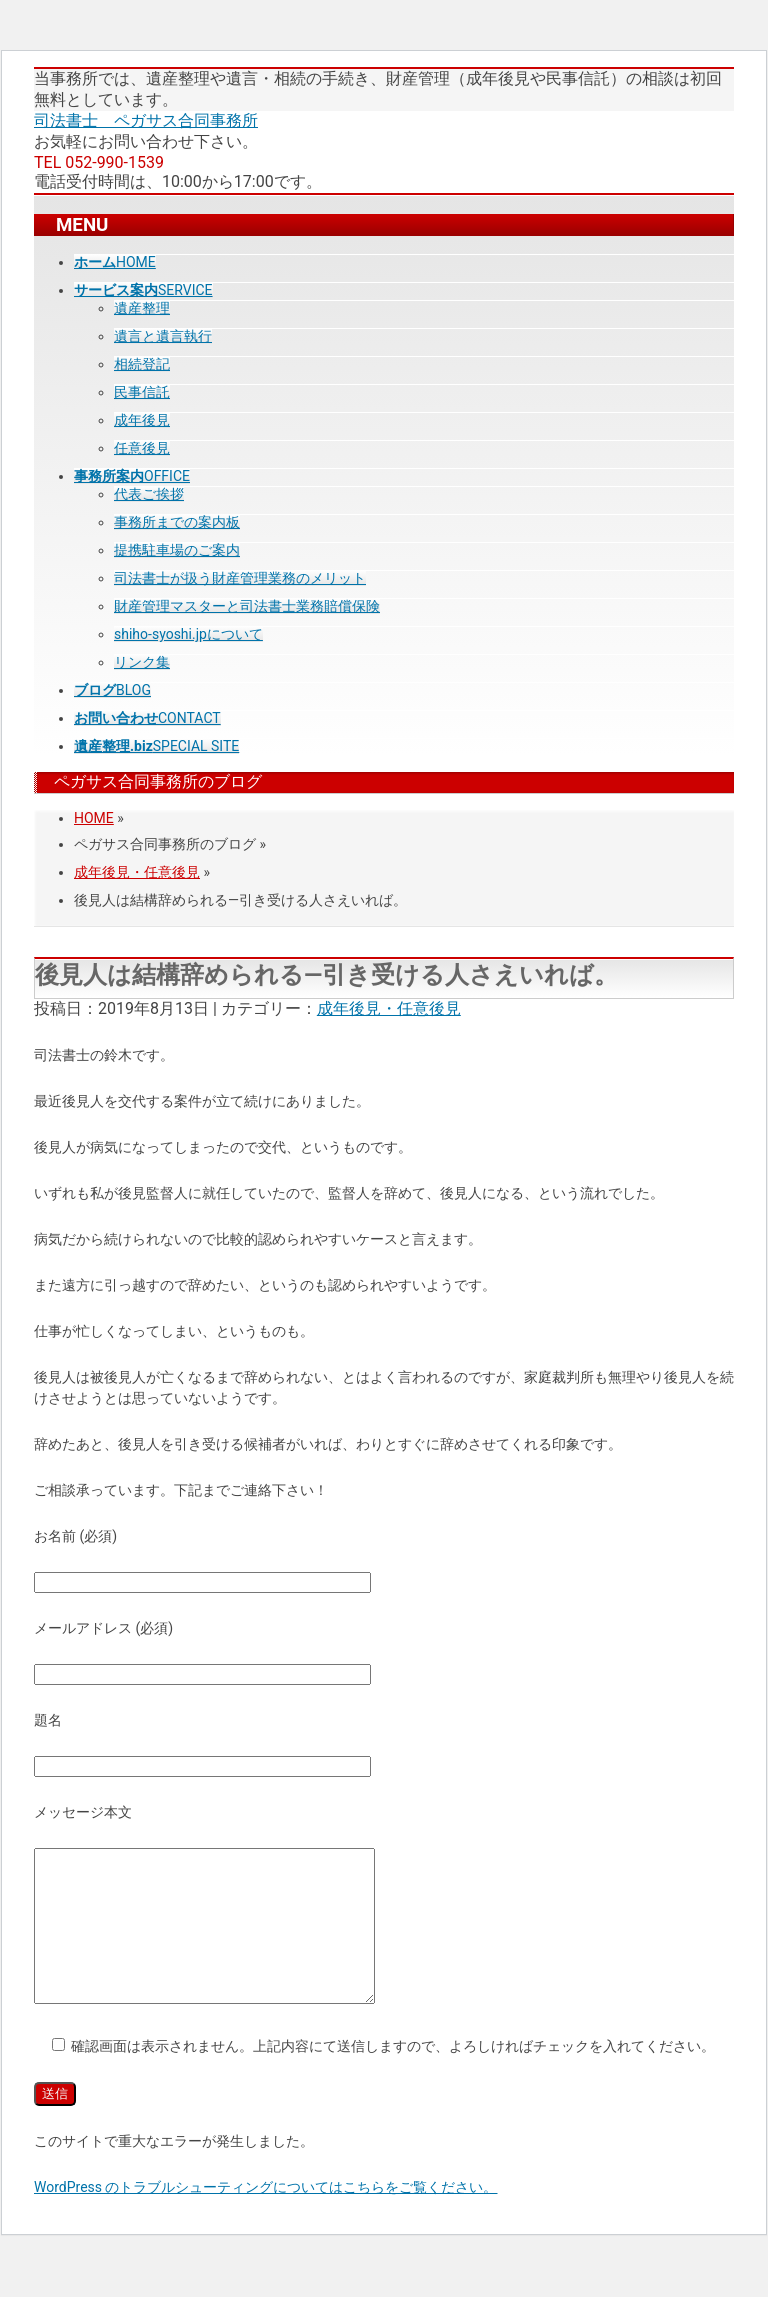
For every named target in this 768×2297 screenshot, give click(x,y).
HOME (94, 818)
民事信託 (142, 392)
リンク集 (142, 662)
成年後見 (142, 420)
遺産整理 (142, 308)
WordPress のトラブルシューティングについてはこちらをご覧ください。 (266, 2217)
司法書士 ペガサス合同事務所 (146, 120)
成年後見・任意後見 (137, 872)
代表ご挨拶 (149, 494)
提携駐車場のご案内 (177, 550)
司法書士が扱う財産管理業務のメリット (240, 578)
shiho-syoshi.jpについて (188, 634)
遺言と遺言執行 (163, 336)
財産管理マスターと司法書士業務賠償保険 (247, 606)
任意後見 (142, 448)
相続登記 (142, 364)
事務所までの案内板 (177, 522)
